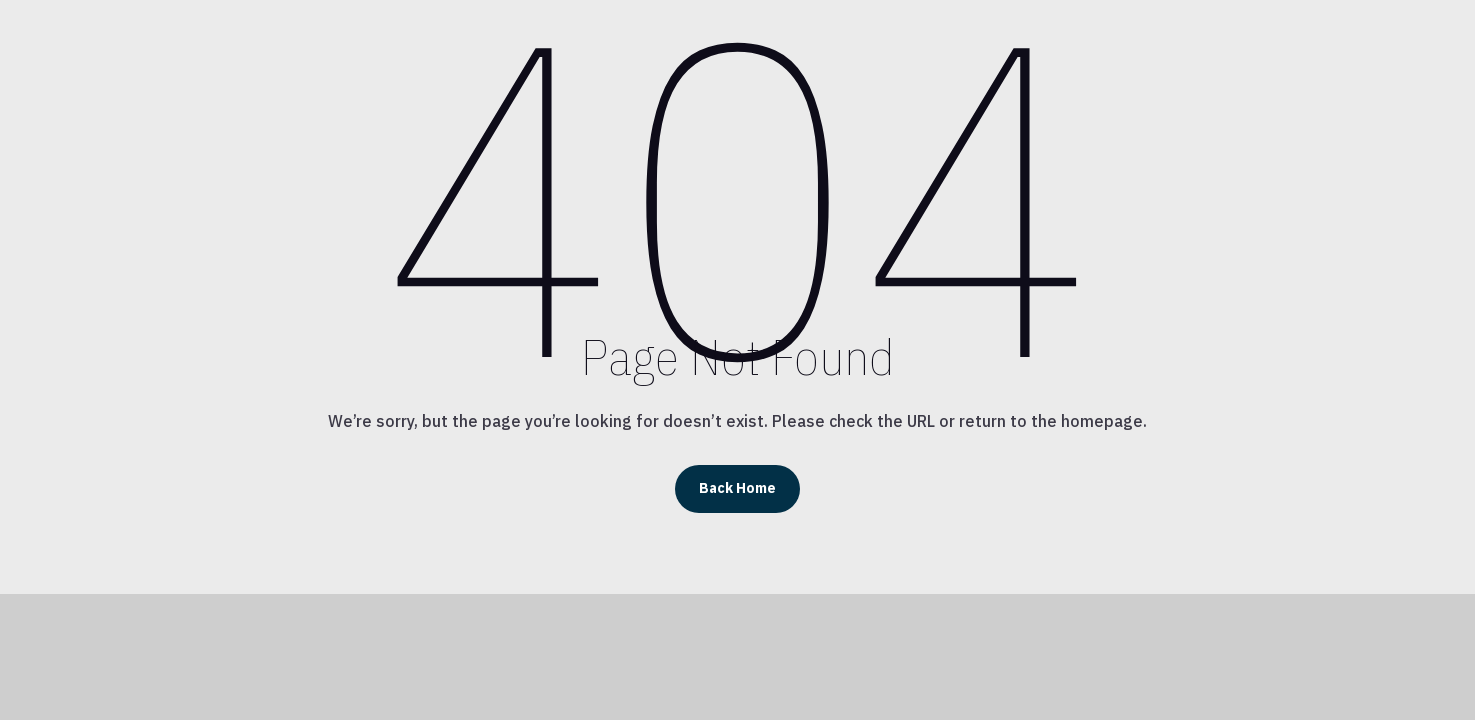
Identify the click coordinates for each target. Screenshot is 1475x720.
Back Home (737, 488)
